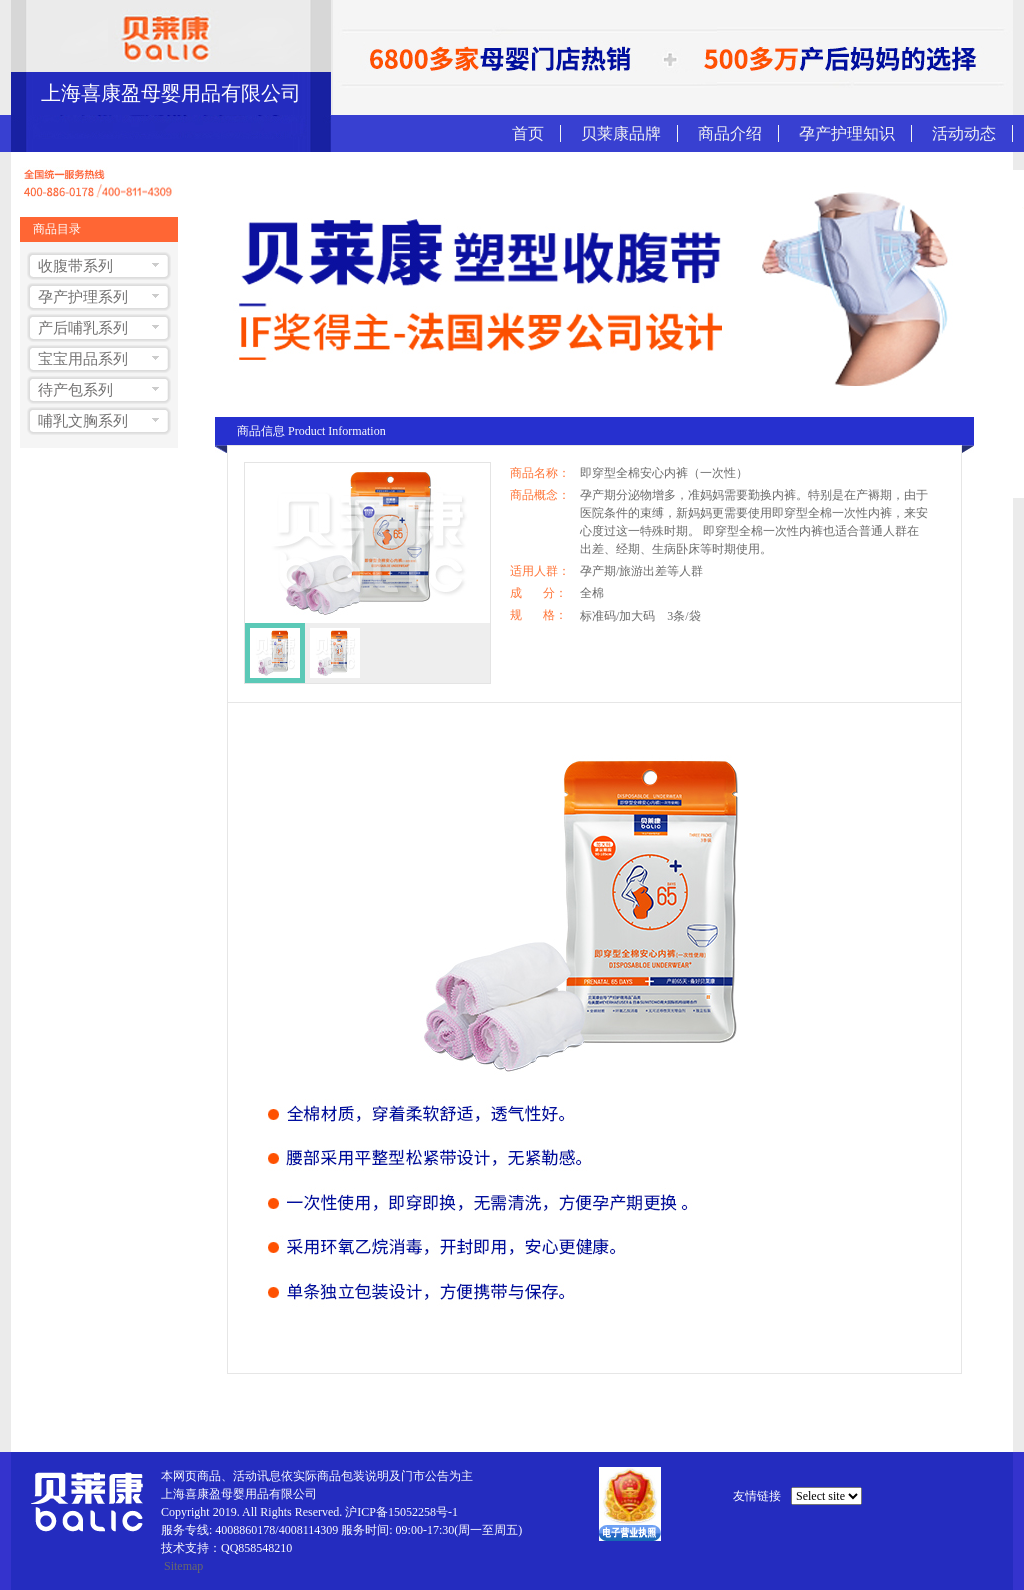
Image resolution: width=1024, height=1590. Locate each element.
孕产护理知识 (847, 133)
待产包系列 (75, 390)
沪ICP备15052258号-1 (401, 1512)
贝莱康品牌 (621, 133)
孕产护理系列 (83, 297)
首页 (528, 133)
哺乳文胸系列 (83, 421)
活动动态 (964, 133)
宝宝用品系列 (83, 359)
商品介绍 (730, 133)
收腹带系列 (75, 266)
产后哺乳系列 (83, 328)
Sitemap (183, 1566)
